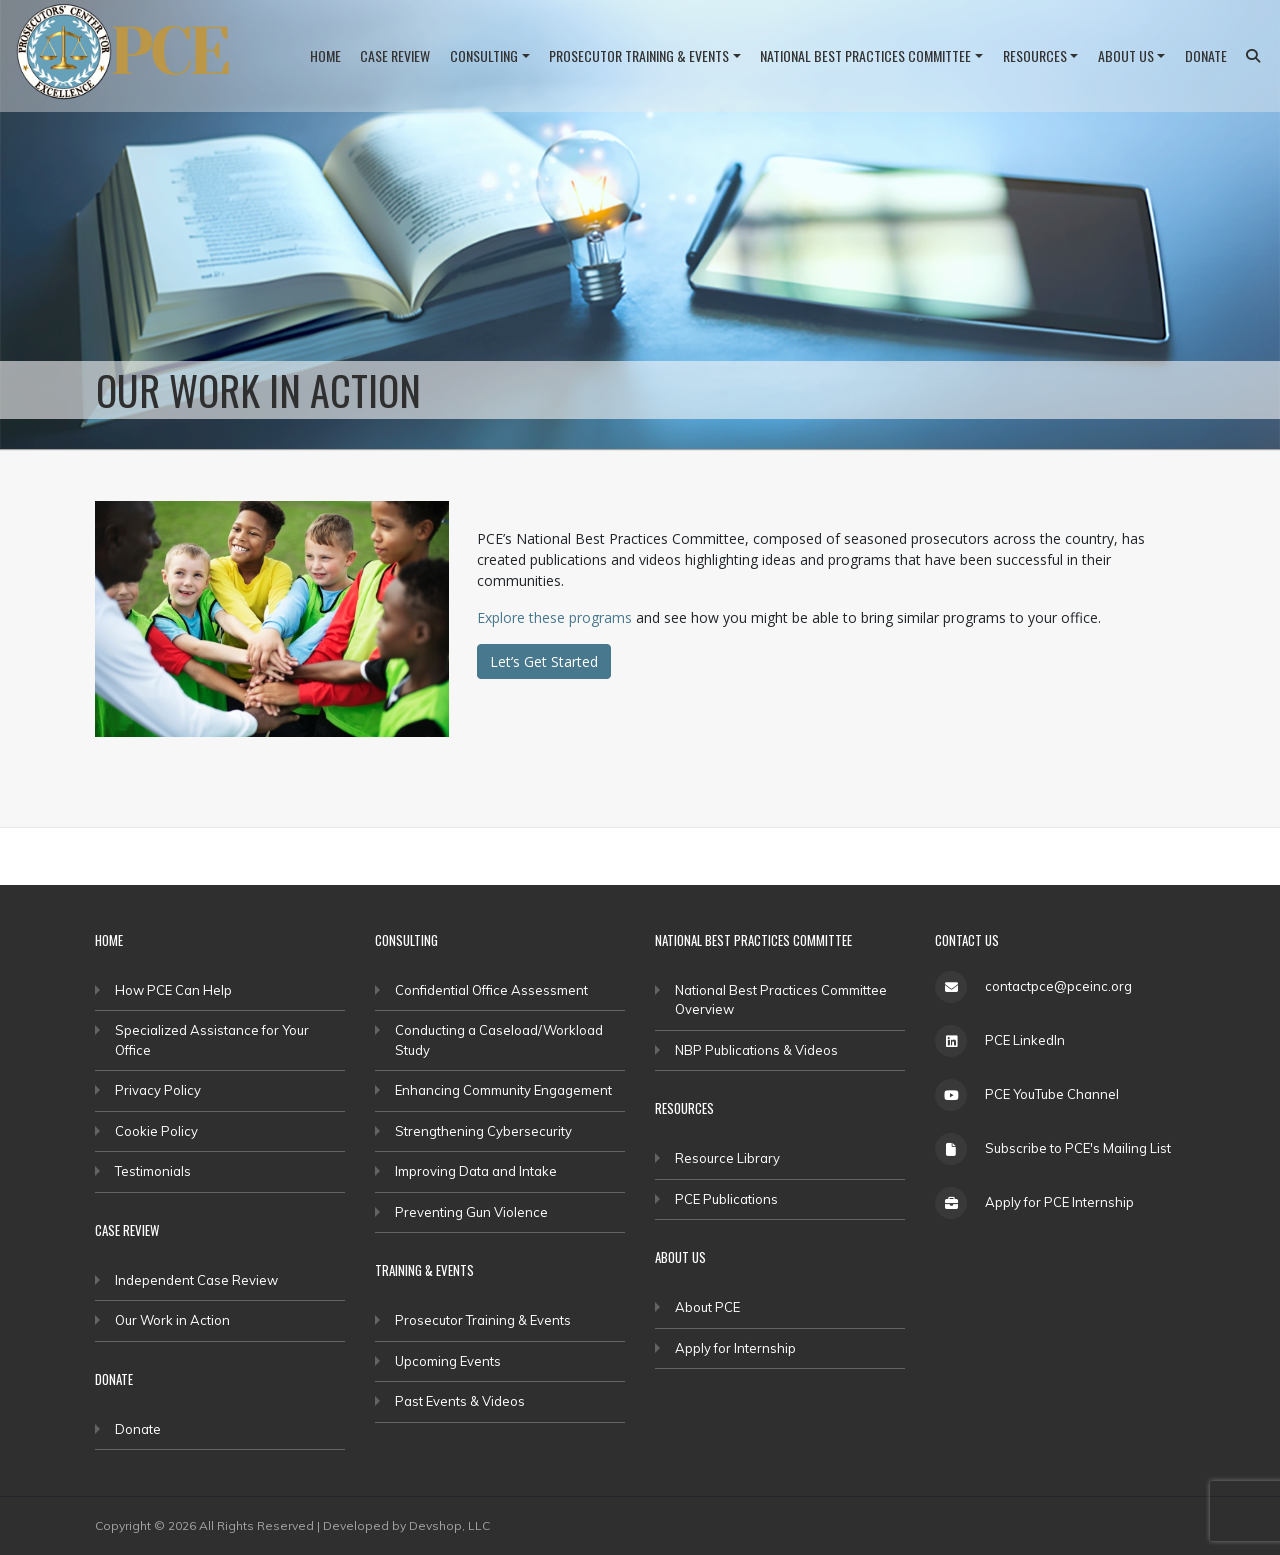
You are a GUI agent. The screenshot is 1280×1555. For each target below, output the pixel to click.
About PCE (707, 1307)
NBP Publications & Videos (756, 1050)
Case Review (395, 55)
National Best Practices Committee (865, 55)
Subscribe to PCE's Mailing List (1078, 1148)
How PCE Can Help (173, 990)
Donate (1206, 55)
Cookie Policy (156, 1131)
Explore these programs (554, 617)
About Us (1126, 55)
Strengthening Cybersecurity (483, 1131)
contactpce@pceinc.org (1058, 986)
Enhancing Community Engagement (503, 1090)
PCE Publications (726, 1199)
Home (325, 55)
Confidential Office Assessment (491, 990)
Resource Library (727, 1158)
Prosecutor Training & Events (639, 55)
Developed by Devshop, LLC (406, 1525)
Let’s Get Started (544, 661)
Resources (1035, 55)
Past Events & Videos (460, 1401)
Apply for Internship (735, 1348)
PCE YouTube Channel (1052, 1094)
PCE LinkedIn (1025, 1040)
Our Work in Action (172, 1320)
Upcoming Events (448, 1361)
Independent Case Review (196, 1280)
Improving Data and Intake (476, 1171)
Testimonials (153, 1171)
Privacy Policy (158, 1090)
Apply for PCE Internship (1059, 1202)
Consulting (484, 55)
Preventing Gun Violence (471, 1212)
